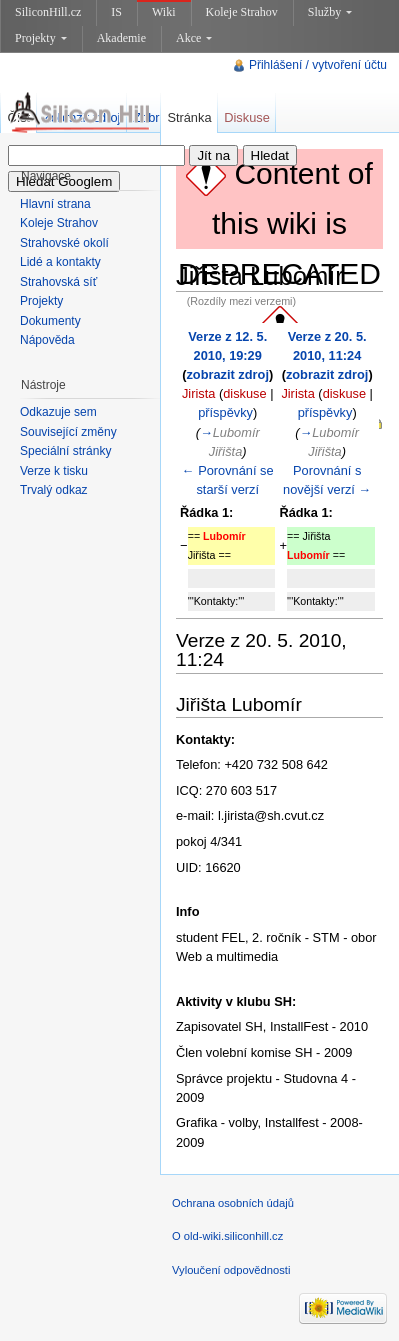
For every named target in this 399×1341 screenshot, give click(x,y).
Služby (330, 12)
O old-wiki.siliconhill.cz (227, 1236)
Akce (194, 38)
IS (116, 12)
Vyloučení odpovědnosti (231, 1270)
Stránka (189, 117)
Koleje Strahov (242, 12)
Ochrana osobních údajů (233, 1203)
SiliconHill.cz (48, 12)
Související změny (68, 432)
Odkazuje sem (58, 412)
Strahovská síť (58, 282)
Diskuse (247, 117)
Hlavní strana (55, 204)
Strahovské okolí (64, 243)
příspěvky (225, 412)
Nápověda (47, 340)
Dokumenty (50, 321)
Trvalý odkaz (54, 490)
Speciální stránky (65, 451)
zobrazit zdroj (227, 374)
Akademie (121, 38)
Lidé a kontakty (60, 262)
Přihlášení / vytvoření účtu (318, 65)
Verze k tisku (54, 471)
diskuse (244, 393)
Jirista (198, 393)
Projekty (41, 38)
